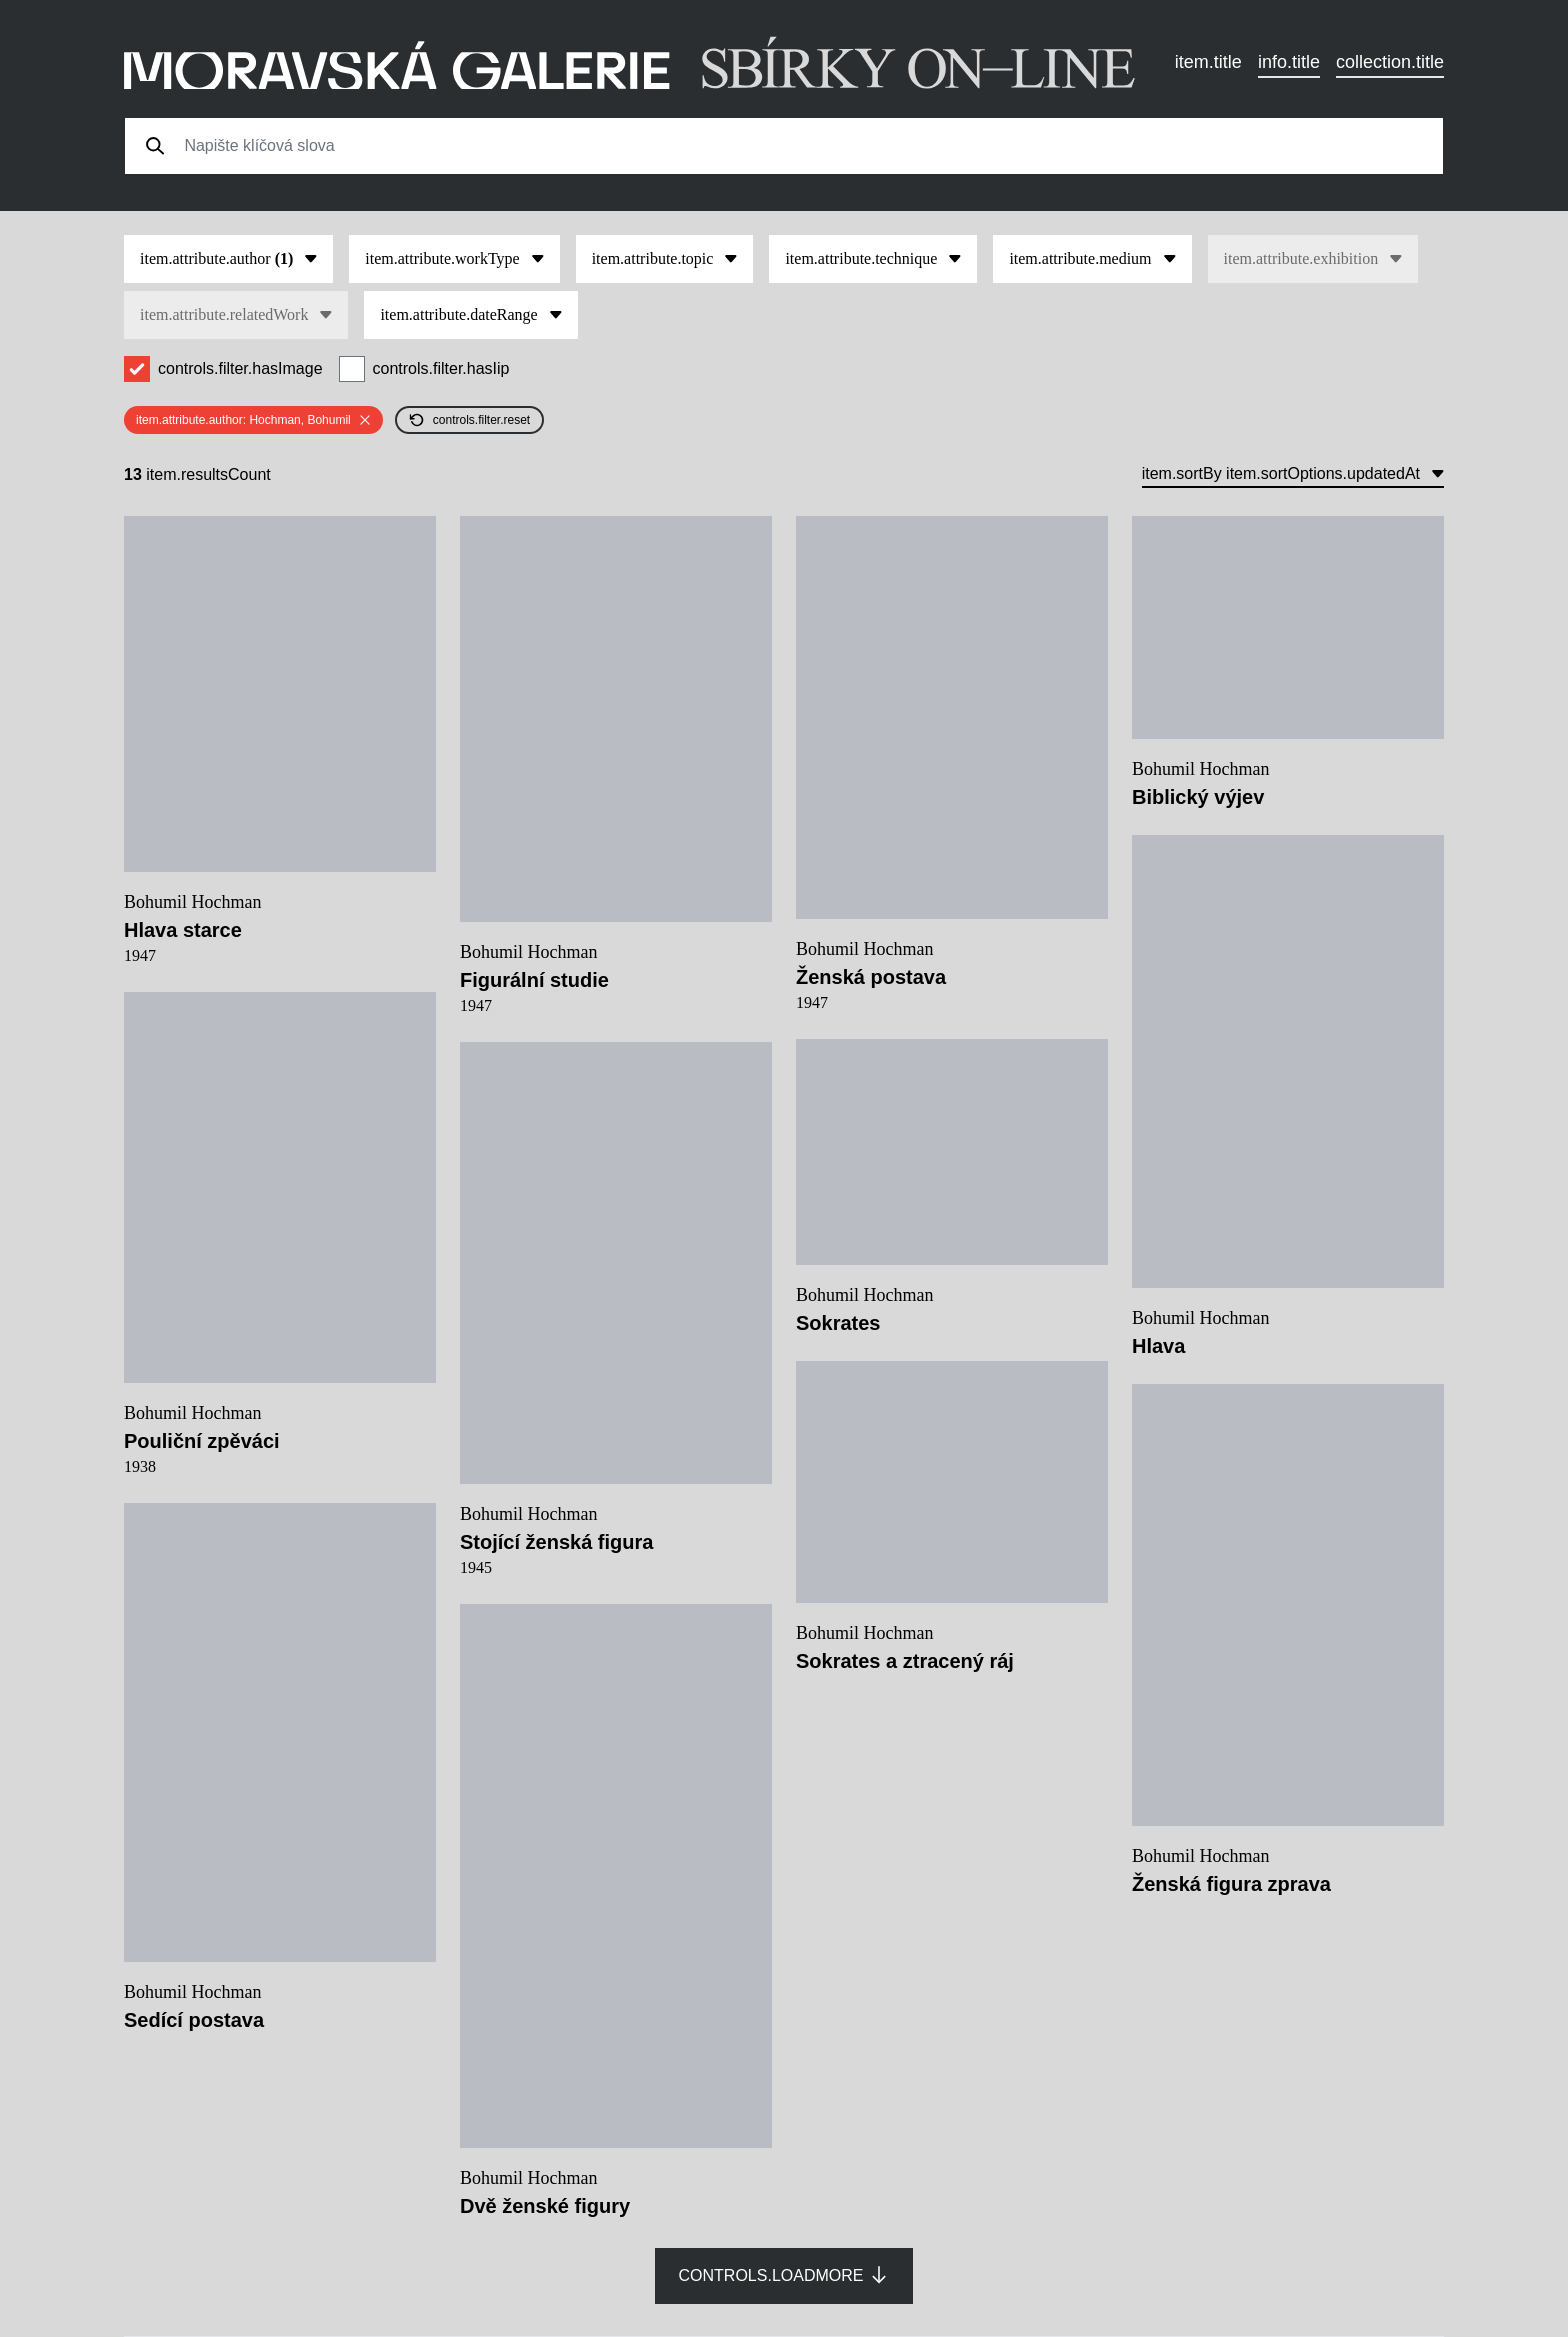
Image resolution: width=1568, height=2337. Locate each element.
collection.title (1390, 62)
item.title (1208, 62)
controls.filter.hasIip (441, 368)
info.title (1289, 62)
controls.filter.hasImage (240, 368)
